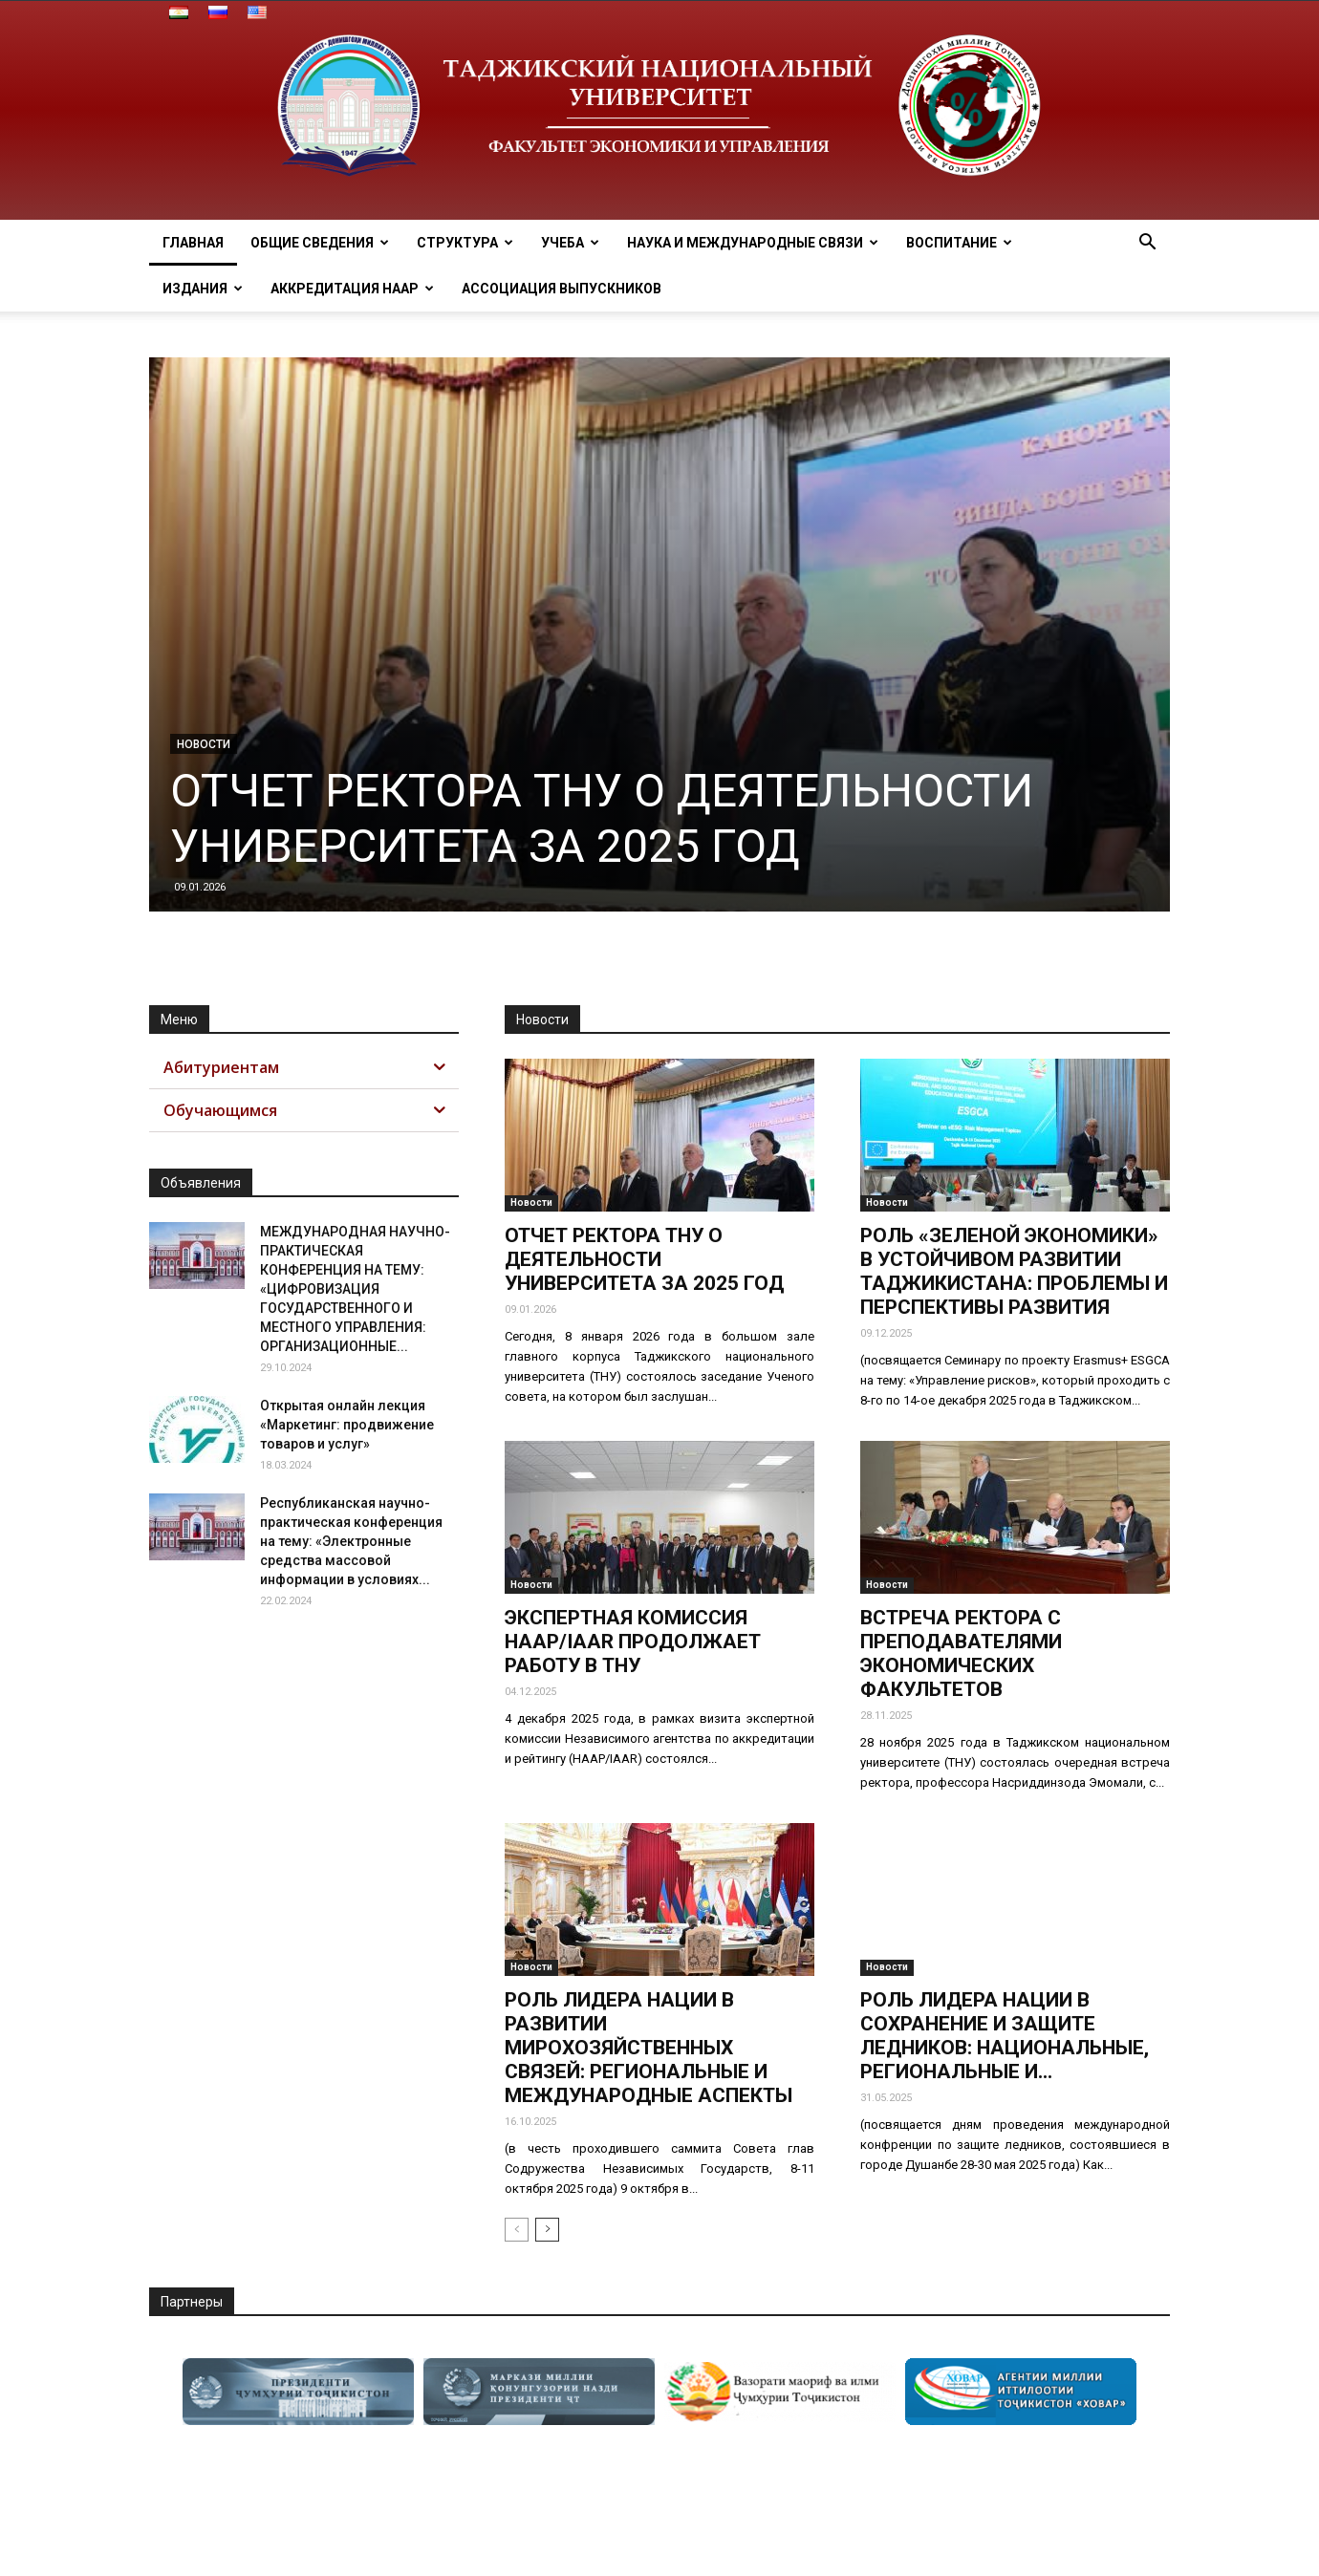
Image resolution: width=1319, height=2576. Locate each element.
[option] (298, 2391)
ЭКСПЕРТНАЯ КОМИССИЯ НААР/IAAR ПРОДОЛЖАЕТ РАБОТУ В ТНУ (633, 1641)
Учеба (570, 242)
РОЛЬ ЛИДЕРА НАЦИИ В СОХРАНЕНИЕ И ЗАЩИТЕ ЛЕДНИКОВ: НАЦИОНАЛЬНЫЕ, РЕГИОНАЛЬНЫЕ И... (1004, 2035)
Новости (203, 744)
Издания (202, 288)
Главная (193, 242)
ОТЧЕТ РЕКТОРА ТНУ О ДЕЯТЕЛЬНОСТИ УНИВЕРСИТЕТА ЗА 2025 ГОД (601, 818)
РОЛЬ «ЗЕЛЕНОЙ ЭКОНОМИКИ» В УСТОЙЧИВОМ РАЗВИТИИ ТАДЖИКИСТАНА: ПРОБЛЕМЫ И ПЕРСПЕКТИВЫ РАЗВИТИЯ (1014, 1271)
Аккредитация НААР (352, 288)
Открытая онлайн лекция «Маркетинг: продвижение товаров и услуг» (347, 1424)
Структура (465, 242)
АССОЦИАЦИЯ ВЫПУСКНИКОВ (561, 288)
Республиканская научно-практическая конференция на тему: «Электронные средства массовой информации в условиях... (351, 1541)
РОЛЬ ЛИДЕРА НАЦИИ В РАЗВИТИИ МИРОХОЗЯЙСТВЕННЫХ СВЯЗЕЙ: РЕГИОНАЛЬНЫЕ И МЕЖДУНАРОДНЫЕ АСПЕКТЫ (648, 2047)
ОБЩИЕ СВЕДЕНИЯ (319, 242)
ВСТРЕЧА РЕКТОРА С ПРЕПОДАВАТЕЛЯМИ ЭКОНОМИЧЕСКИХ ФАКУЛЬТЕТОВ (961, 1653)
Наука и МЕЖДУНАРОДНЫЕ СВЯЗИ (752, 242)
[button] (1147, 244)
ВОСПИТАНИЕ (959, 242)
